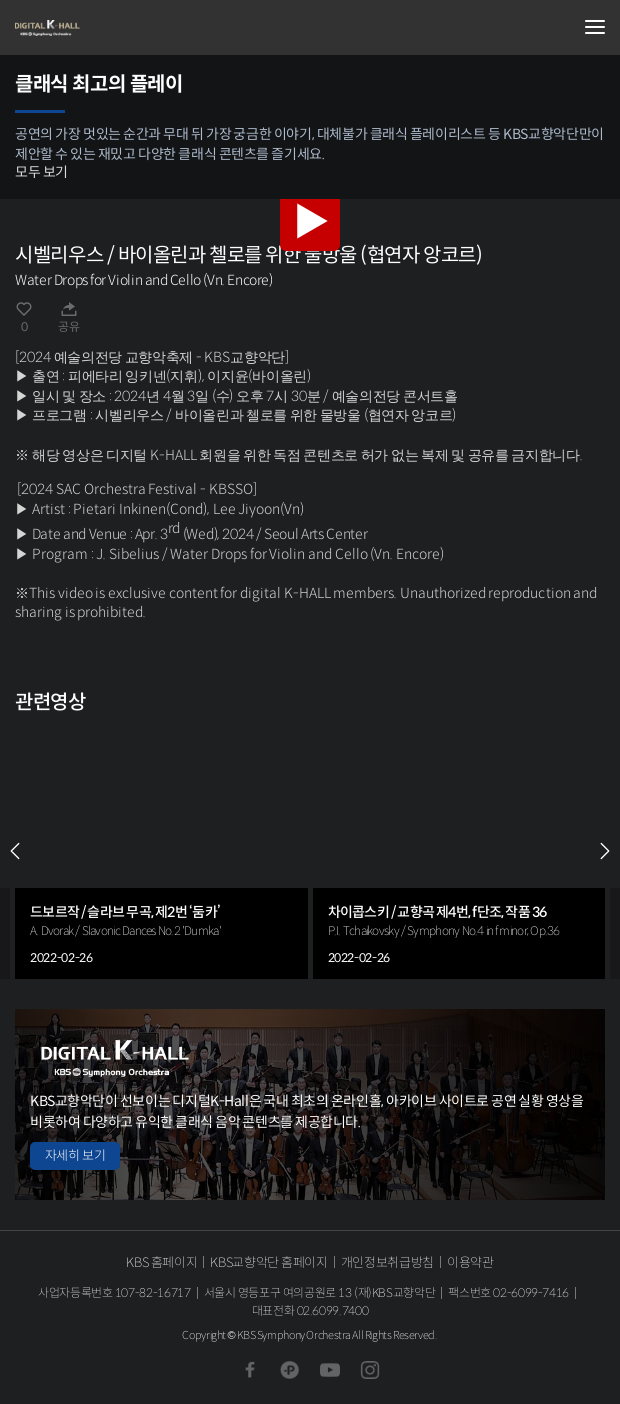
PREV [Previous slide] (15, 851)
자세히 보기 (75, 1155)
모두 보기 (41, 172)
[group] (161, 851)
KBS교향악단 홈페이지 (268, 1262)
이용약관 (470, 1262)
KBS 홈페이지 (161, 1262)
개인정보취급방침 (387, 1262)
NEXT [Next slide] (605, 851)
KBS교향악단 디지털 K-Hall (115, 28)
